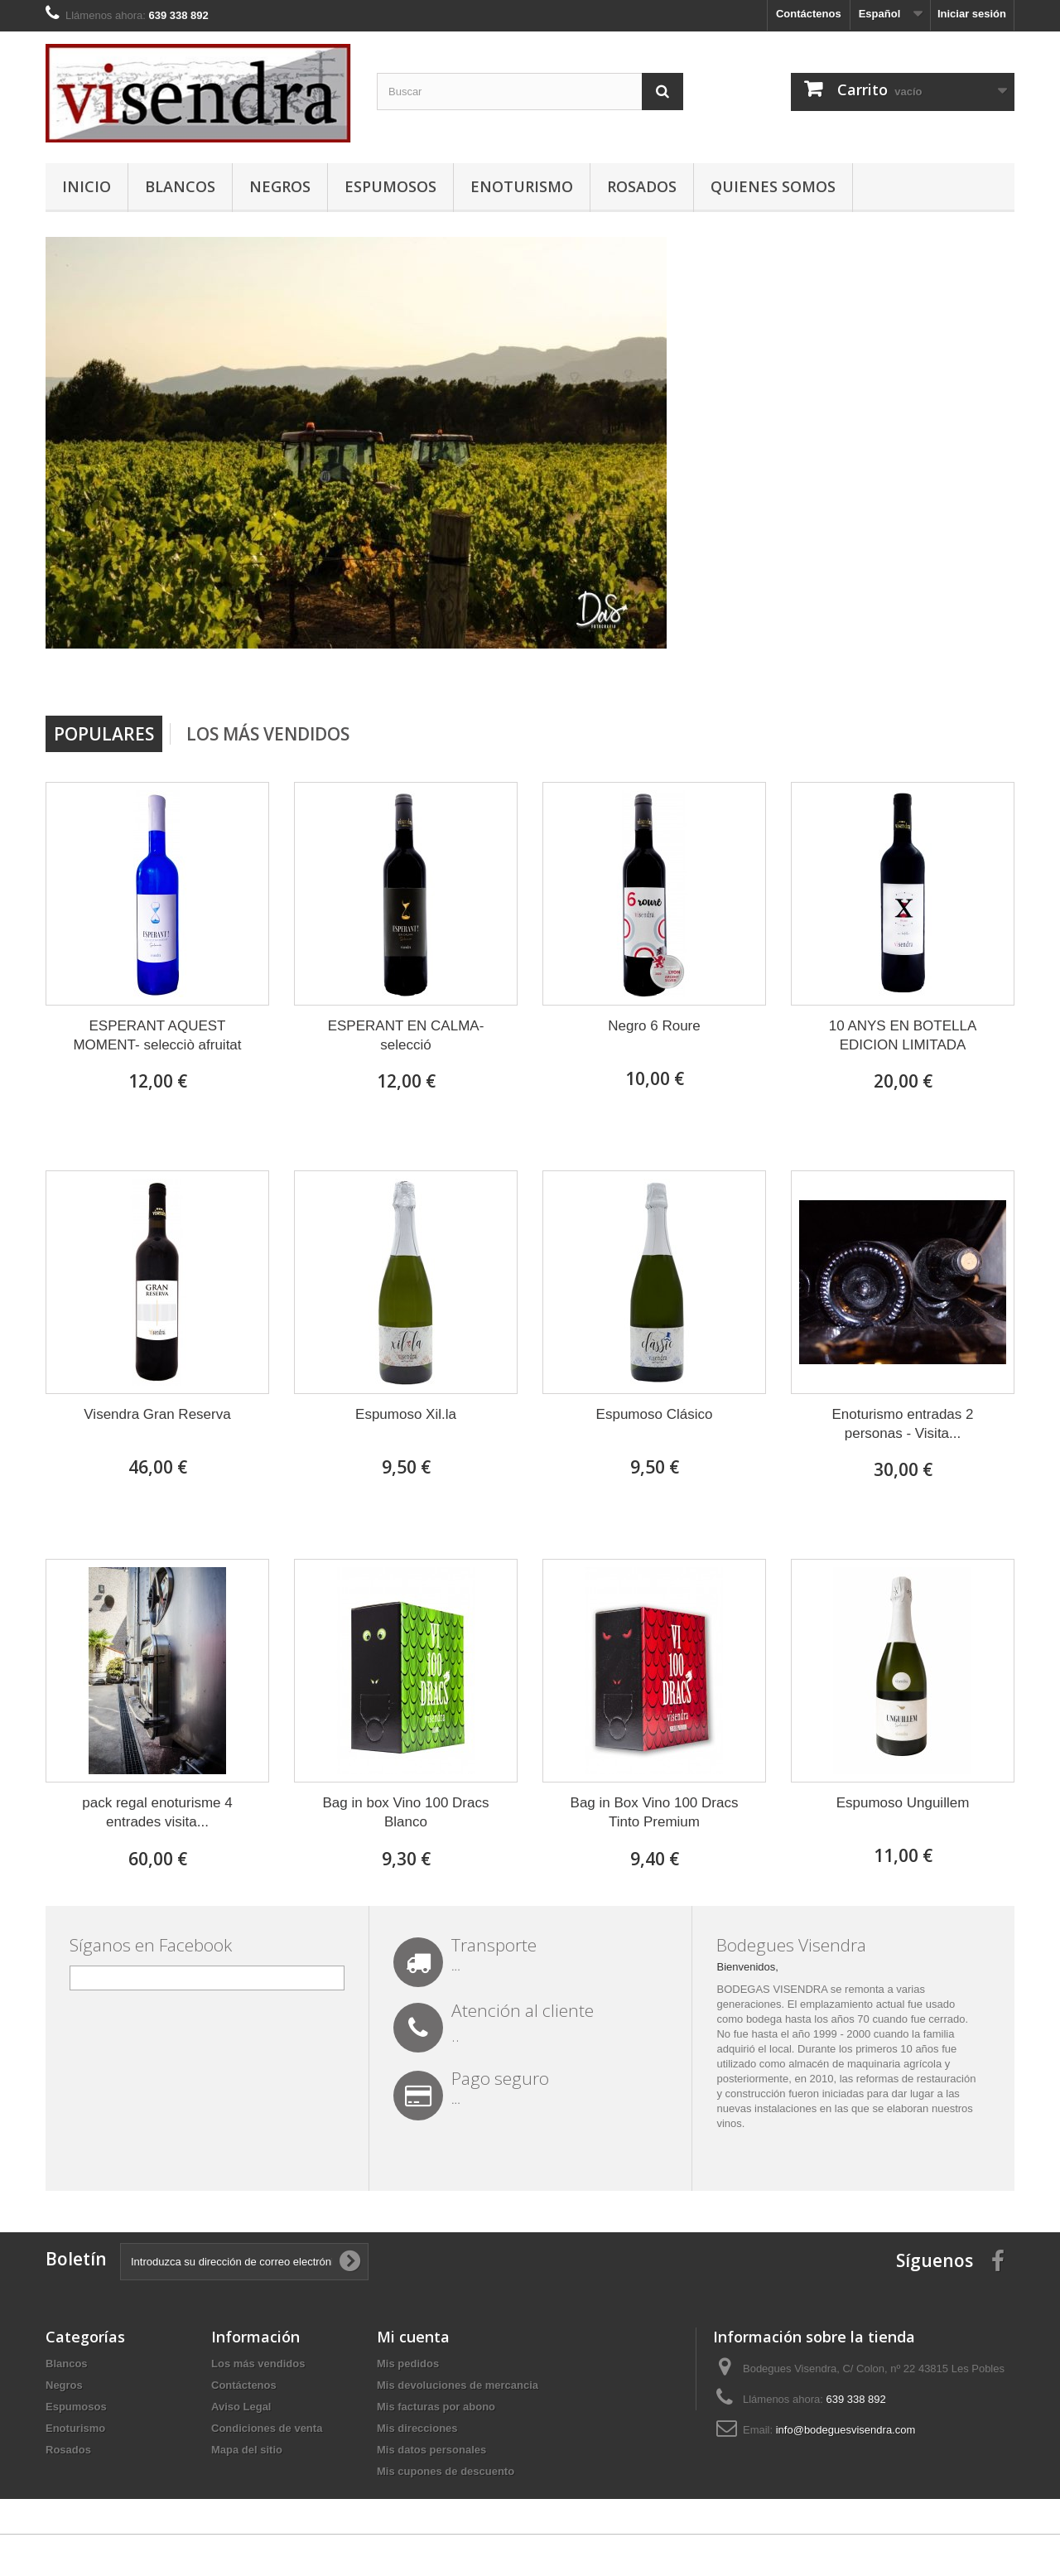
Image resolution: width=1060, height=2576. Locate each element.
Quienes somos (773, 186)
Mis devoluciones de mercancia (457, 2385)
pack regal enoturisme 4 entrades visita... (157, 1812)
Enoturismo (521, 186)
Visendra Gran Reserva (157, 1414)
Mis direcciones (417, 2428)
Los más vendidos (267, 734)
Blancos (180, 186)
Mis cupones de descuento (445, 2471)
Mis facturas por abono (436, 2406)
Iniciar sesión (971, 13)
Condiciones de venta (266, 2428)
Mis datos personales (431, 2449)
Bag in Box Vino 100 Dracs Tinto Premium (655, 1812)
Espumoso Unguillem (903, 1803)
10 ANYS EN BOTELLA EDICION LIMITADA (903, 1035)
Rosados (642, 186)
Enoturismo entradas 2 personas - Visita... (902, 1423)
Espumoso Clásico (654, 1414)
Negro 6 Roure (654, 1026)
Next (984, 673)
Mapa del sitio (246, 2449)
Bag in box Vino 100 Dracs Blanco (406, 1812)
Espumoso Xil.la (405, 1414)
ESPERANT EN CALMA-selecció (406, 1035)
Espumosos (390, 186)
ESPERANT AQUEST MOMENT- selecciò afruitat (157, 1035)
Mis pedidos (408, 2363)
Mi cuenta (413, 2337)
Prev (943, 673)
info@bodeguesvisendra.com (846, 2430)
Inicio (86, 186)
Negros (280, 186)
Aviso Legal (241, 2406)
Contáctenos (808, 13)
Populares (104, 733)
